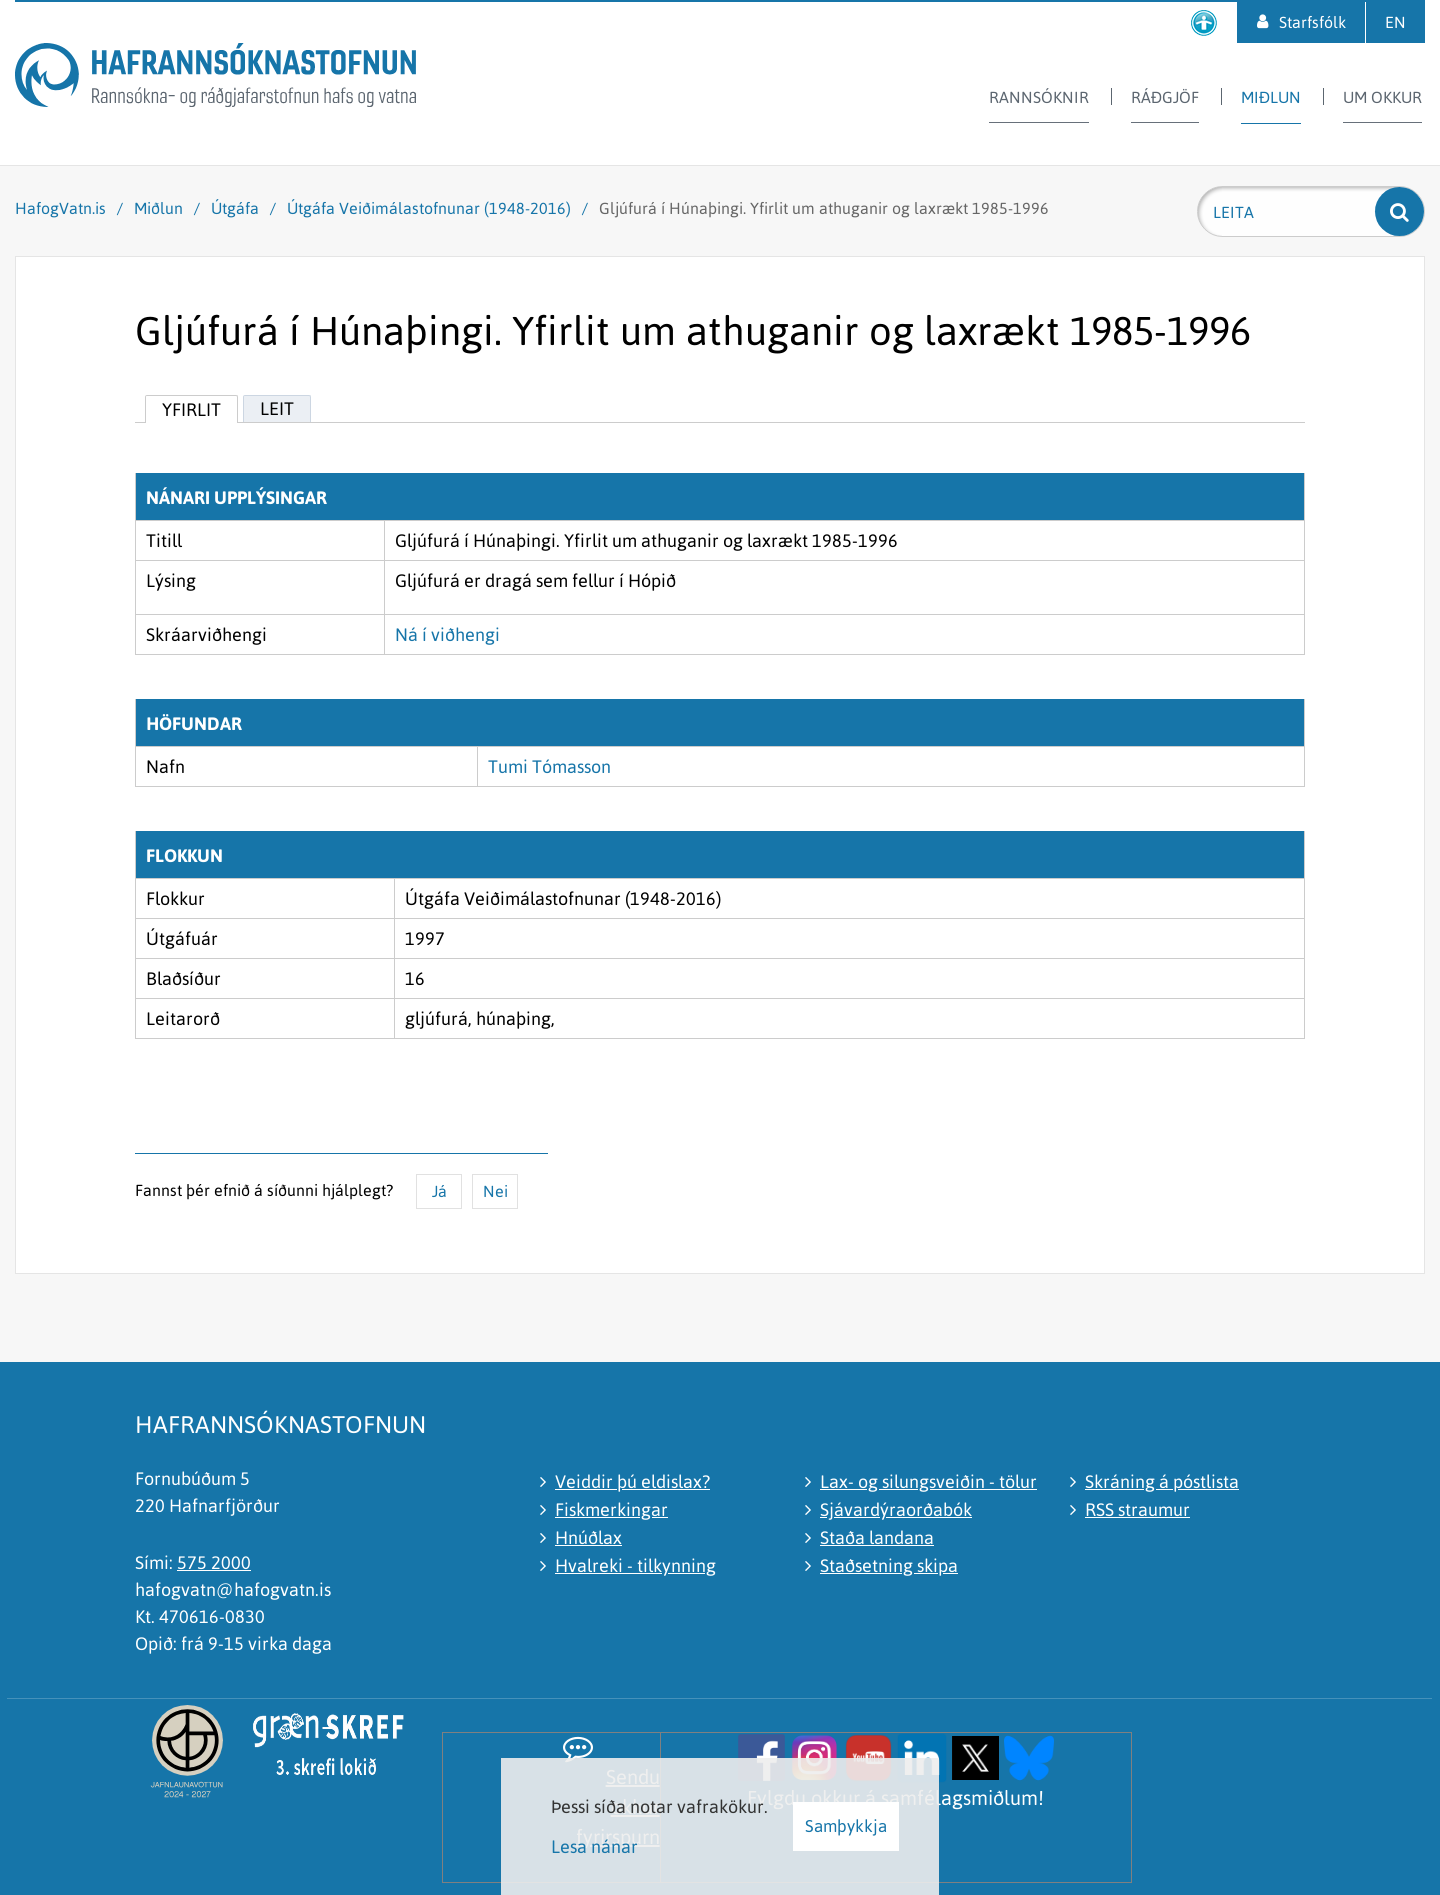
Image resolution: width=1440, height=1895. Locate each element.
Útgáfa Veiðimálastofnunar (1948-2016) (429, 208)
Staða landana (877, 1537)
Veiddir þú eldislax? (632, 1481)
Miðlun (158, 208)
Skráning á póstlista (1162, 1481)
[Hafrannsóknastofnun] (215, 78)
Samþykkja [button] (846, 1826)
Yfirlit (191, 409)
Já (439, 1191)
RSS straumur (1137, 1509)
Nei (495, 1191)
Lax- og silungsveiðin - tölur (928, 1481)
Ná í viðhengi (447, 634)
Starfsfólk (1312, 22)
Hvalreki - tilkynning (635, 1565)
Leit (277, 408)
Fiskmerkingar (611, 1509)
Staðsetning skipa (889, 1565)
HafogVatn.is (60, 208)
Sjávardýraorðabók (896, 1509)
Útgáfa (235, 208)
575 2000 (214, 1562)
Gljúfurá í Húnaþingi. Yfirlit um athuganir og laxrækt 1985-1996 (824, 208)
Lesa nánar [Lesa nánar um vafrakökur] (594, 1846)
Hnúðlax (588, 1537)
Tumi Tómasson (549, 766)
